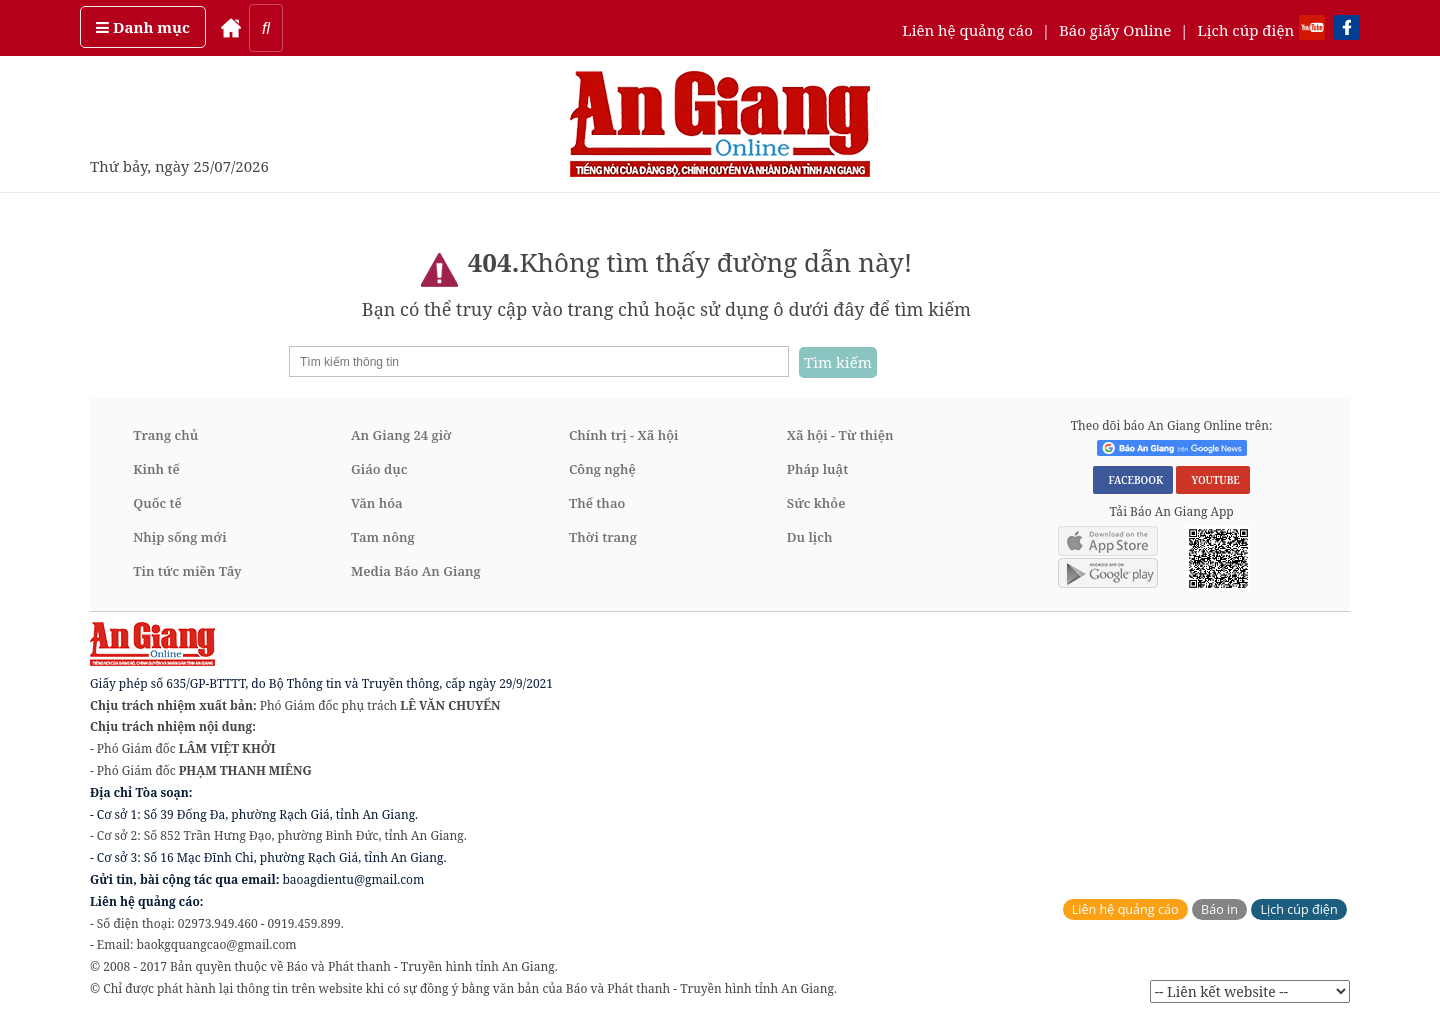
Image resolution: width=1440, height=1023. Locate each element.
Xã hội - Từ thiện (840, 435)
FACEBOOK (1133, 480)
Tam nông (383, 537)
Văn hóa (377, 503)
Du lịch (810, 537)
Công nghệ (602, 469)
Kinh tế (156, 469)
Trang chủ (165, 435)
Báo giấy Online (1115, 30)
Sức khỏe (816, 503)
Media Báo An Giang (416, 571)
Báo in (1219, 909)
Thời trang (603, 537)
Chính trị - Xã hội (623, 435)
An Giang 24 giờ (401, 435)
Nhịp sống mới (179, 537)
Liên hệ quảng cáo (967, 30)
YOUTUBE (1212, 480)
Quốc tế (157, 503)
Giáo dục (379, 469)
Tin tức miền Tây (187, 571)
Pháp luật (817, 469)
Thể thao (597, 503)
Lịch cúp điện (1245, 30)
